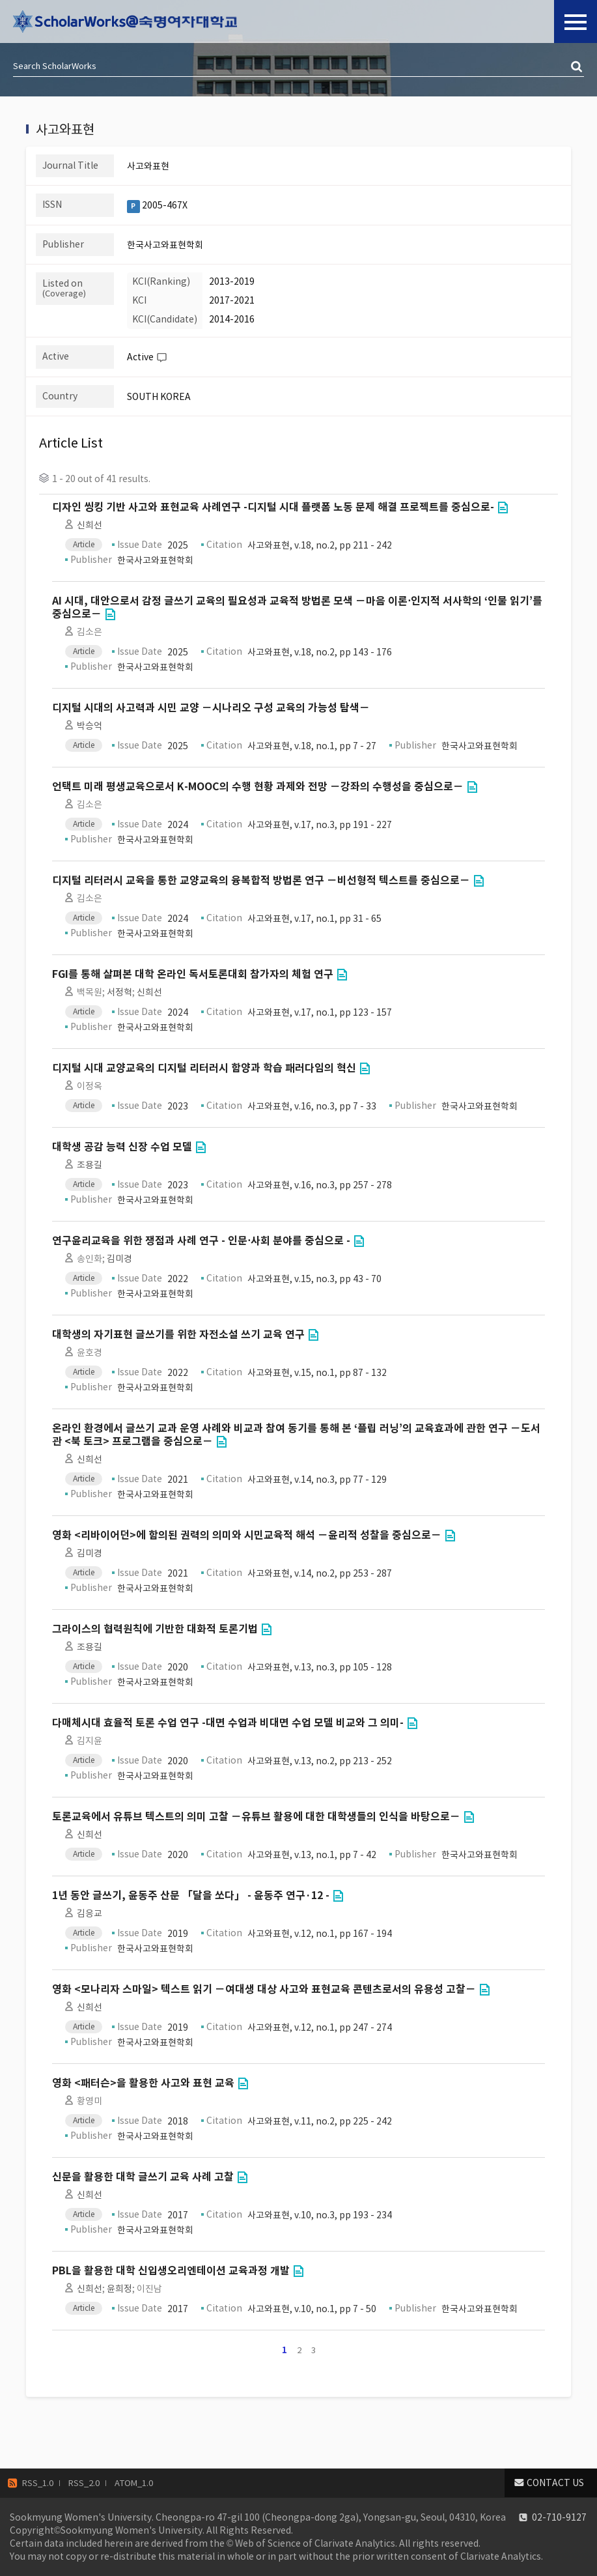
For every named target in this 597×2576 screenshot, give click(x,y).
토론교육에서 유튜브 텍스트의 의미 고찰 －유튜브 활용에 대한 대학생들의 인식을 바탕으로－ (256, 1817)
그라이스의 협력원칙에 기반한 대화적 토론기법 (155, 1629)
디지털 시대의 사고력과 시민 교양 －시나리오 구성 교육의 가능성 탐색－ (211, 708)
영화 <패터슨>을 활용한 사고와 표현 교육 (143, 2083)
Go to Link (502, 507)
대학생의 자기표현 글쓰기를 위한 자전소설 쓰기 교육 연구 (178, 1334)
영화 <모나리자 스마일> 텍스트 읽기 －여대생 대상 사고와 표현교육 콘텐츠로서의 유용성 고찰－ (264, 1989)
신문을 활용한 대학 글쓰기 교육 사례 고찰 (143, 2177)
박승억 (89, 726)
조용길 (89, 1165)
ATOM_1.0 (134, 2483)
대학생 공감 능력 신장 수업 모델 (122, 1147)
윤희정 (119, 2289)
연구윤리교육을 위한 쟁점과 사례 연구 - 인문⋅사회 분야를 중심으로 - (201, 1241)
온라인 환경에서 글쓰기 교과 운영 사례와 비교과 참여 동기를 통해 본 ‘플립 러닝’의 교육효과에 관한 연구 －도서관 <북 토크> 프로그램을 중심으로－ (296, 1435)
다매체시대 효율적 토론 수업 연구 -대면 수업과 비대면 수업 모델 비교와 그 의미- (228, 1723)
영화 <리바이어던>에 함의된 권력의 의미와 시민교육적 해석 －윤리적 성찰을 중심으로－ (246, 1535)
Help (161, 357)
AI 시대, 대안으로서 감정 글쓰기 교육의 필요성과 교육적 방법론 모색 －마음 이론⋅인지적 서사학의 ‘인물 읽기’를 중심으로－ (297, 607)
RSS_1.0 (37, 2483)
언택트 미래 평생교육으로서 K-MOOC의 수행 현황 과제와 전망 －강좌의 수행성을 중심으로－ (258, 787)
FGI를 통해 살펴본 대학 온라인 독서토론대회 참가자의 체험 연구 (192, 974)
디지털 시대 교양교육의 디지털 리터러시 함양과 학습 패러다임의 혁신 (204, 1068)
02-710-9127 (559, 2517)
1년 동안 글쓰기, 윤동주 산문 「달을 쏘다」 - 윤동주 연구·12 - (190, 1895)
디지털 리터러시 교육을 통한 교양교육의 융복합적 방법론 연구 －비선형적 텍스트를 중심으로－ (261, 880)
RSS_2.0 (84, 2483)
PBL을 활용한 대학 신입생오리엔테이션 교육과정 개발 (171, 2271)
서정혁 (119, 992)
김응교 (89, 1913)
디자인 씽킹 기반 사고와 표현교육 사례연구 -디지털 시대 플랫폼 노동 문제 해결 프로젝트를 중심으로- (273, 507)
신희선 (89, 525)
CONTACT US (555, 2483)
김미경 (119, 1259)
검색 (577, 67)
